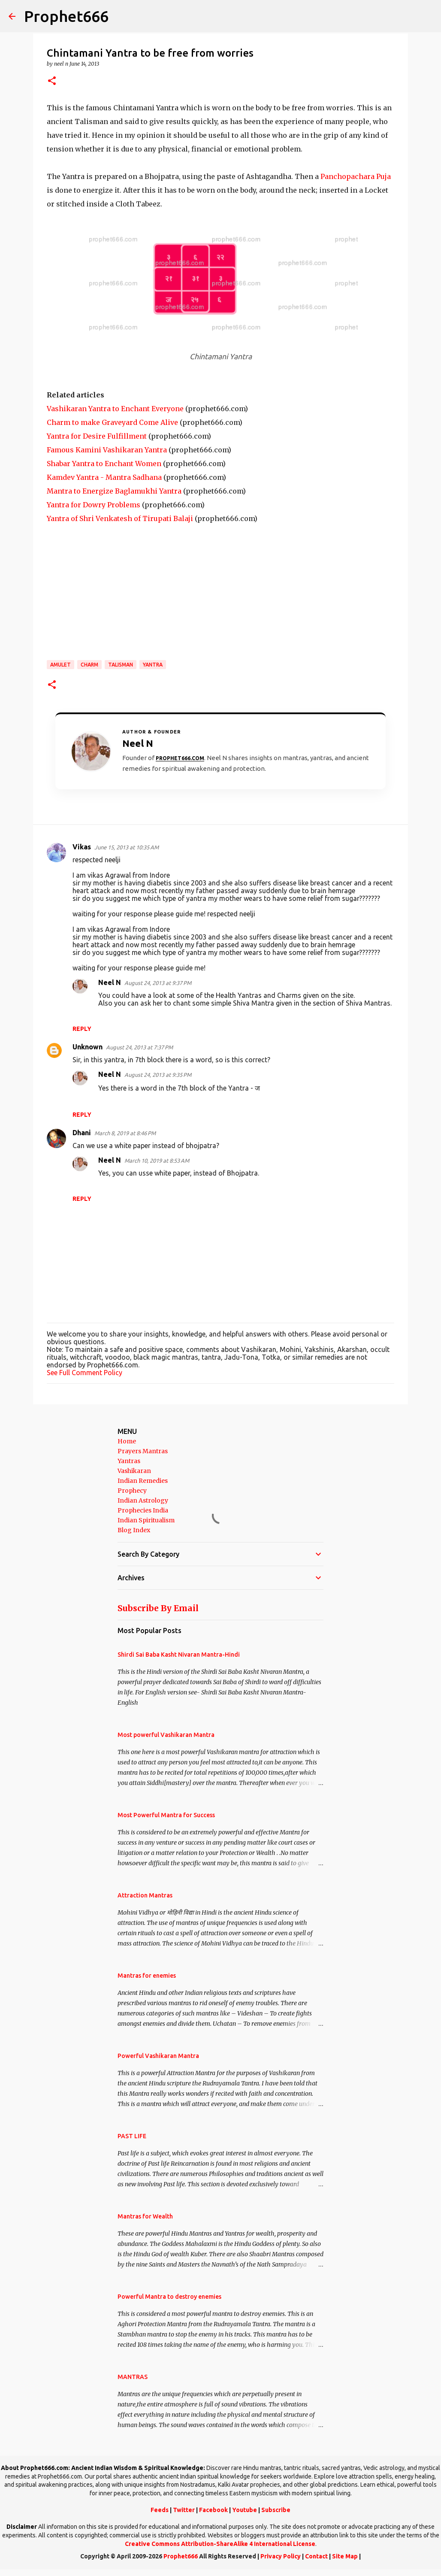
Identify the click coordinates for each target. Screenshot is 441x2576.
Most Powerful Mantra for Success (166, 1815)
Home (127, 1441)
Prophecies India (143, 1510)
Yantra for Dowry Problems (93, 504)
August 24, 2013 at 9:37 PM (157, 983)
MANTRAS (133, 2376)
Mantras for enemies (147, 1975)
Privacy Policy (280, 2556)
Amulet (60, 664)
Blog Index (134, 1530)
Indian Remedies (143, 1481)
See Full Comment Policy (84, 1372)
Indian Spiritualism (146, 1520)
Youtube (244, 2509)
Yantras (129, 1461)
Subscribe (275, 2509)
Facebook (213, 2509)
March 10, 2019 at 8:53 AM (156, 1161)
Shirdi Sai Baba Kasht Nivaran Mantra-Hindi (179, 1654)
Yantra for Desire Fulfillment (97, 436)
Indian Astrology (143, 1500)
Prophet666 (66, 16)
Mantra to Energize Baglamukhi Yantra (114, 491)
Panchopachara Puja (355, 176)
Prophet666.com (180, 758)
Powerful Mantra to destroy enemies (169, 2296)
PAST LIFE (132, 2136)
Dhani (81, 1132)
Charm (89, 664)
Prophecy (132, 1490)
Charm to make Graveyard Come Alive (112, 422)
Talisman (120, 664)
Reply (81, 1028)
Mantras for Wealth (145, 2216)
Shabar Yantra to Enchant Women (104, 463)
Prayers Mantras (143, 1451)
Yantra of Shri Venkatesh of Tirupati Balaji (120, 518)
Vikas (81, 847)
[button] (52, 81)
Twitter (184, 2509)
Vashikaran (134, 1471)
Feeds (160, 2509)
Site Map (345, 2556)
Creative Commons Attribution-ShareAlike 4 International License (220, 2543)
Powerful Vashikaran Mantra (158, 2055)
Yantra (153, 664)
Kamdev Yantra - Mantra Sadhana (104, 477)
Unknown (87, 1047)
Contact (316, 2556)
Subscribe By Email (158, 1608)
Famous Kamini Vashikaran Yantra (107, 449)
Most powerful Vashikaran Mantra (166, 1734)
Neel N (109, 982)
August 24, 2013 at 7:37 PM (139, 1047)
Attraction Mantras (145, 1895)
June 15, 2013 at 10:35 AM (126, 847)
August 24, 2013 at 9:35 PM (157, 1075)
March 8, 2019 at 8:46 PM (125, 1133)
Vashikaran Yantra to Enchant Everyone (115, 408)
